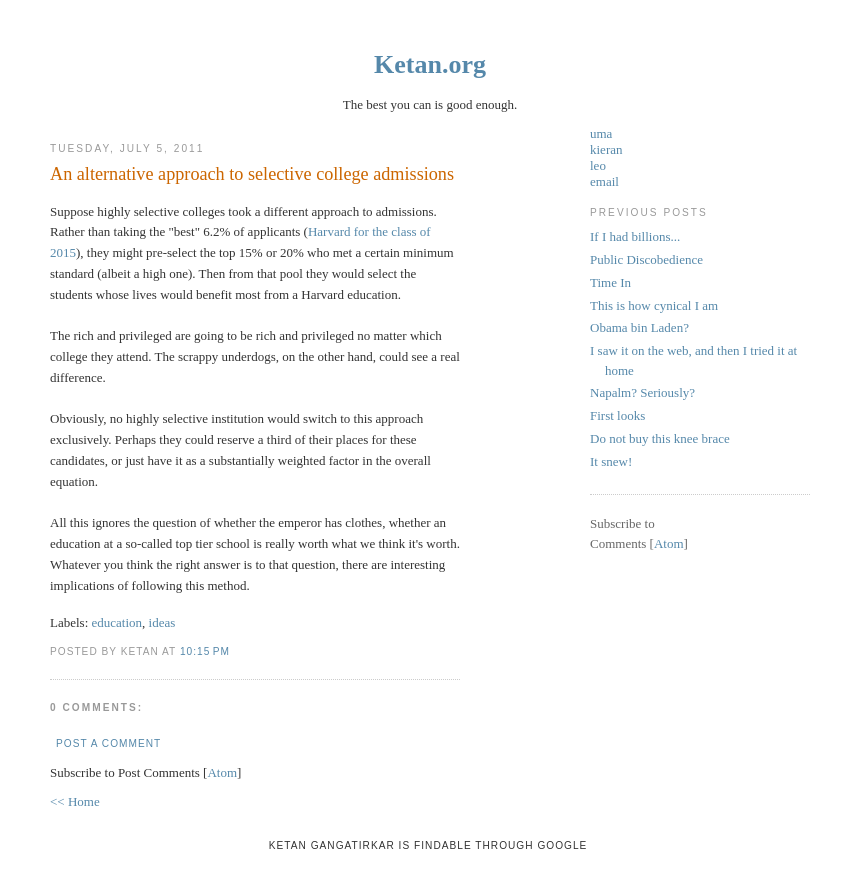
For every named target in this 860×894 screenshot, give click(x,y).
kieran (606, 149)
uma (601, 133)
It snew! (611, 461)
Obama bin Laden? (639, 327)
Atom (222, 772)
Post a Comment (108, 743)
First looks (617, 415)
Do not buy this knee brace (660, 438)
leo (598, 165)
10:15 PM (205, 651)
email (604, 181)
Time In (610, 282)
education (117, 622)
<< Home (75, 801)
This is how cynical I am (654, 305)
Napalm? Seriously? (642, 392)
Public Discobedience (646, 259)
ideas (162, 622)
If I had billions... (635, 236)
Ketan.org (430, 64)
